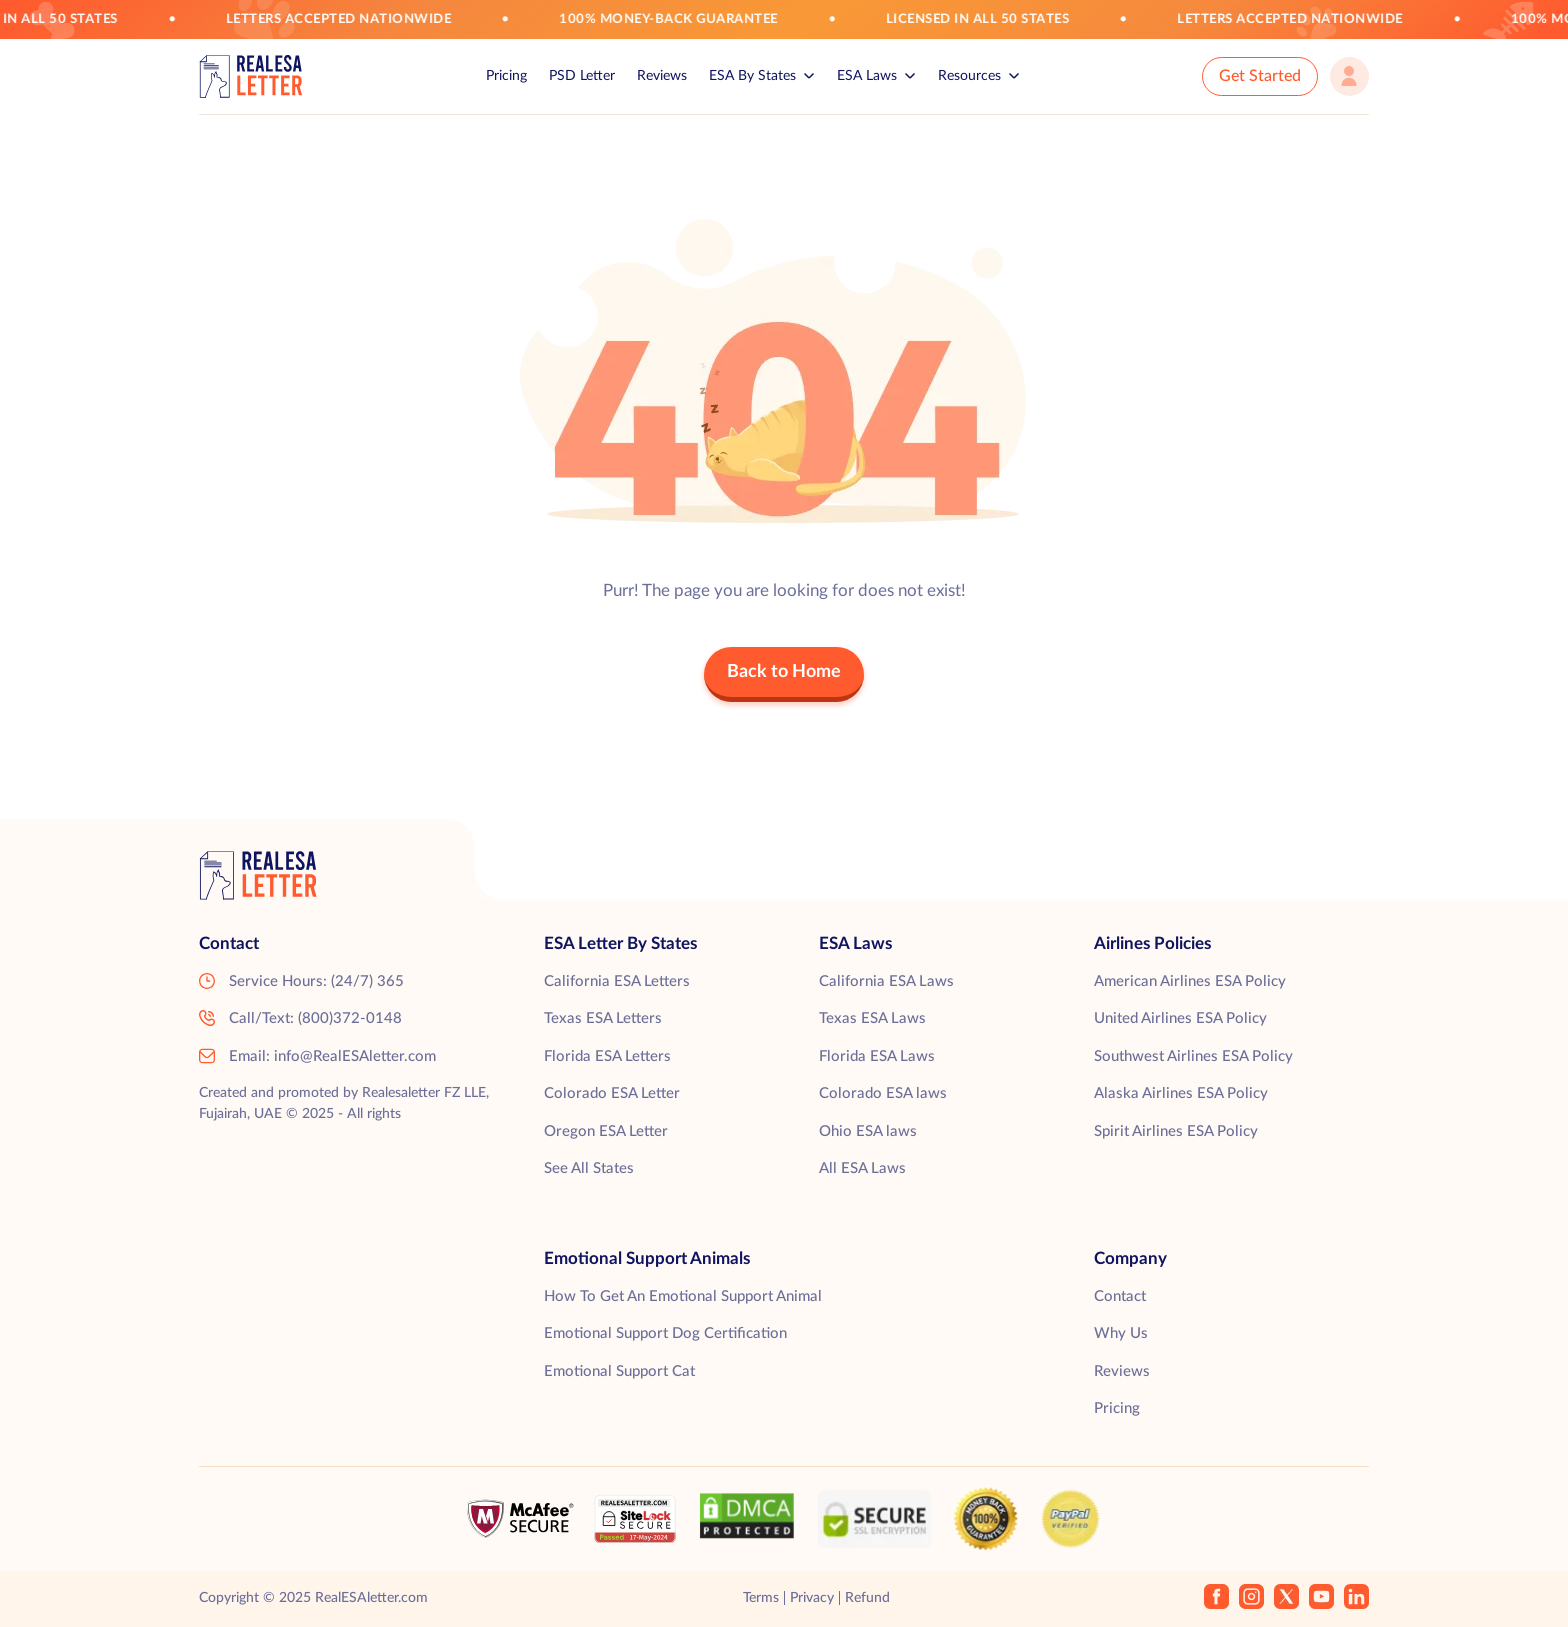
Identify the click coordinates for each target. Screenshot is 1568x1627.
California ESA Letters (617, 981)
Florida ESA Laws (877, 1056)
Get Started (1260, 76)
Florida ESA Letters (607, 1056)
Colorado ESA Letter (612, 1093)
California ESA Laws (886, 981)
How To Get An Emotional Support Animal (683, 1296)
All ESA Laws (862, 1168)
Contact (1120, 1296)
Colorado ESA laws (883, 1093)
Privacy (812, 1598)
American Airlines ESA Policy (1190, 981)
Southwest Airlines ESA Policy (1193, 1056)
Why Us (1121, 1333)
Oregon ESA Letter (606, 1131)
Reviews (662, 76)
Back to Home (784, 672)
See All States (589, 1168)
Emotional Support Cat (619, 1371)
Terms (761, 1598)
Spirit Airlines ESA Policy (1176, 1131)
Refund (867, 1598)
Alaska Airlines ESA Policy (1181, 1093)
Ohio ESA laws (868, 1131)
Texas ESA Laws (872, 1018)
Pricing (506, 76)
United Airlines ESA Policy (1180, 1018)
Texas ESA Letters (603, 1018)
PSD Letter (582, 76)
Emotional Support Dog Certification (665, 1333)
